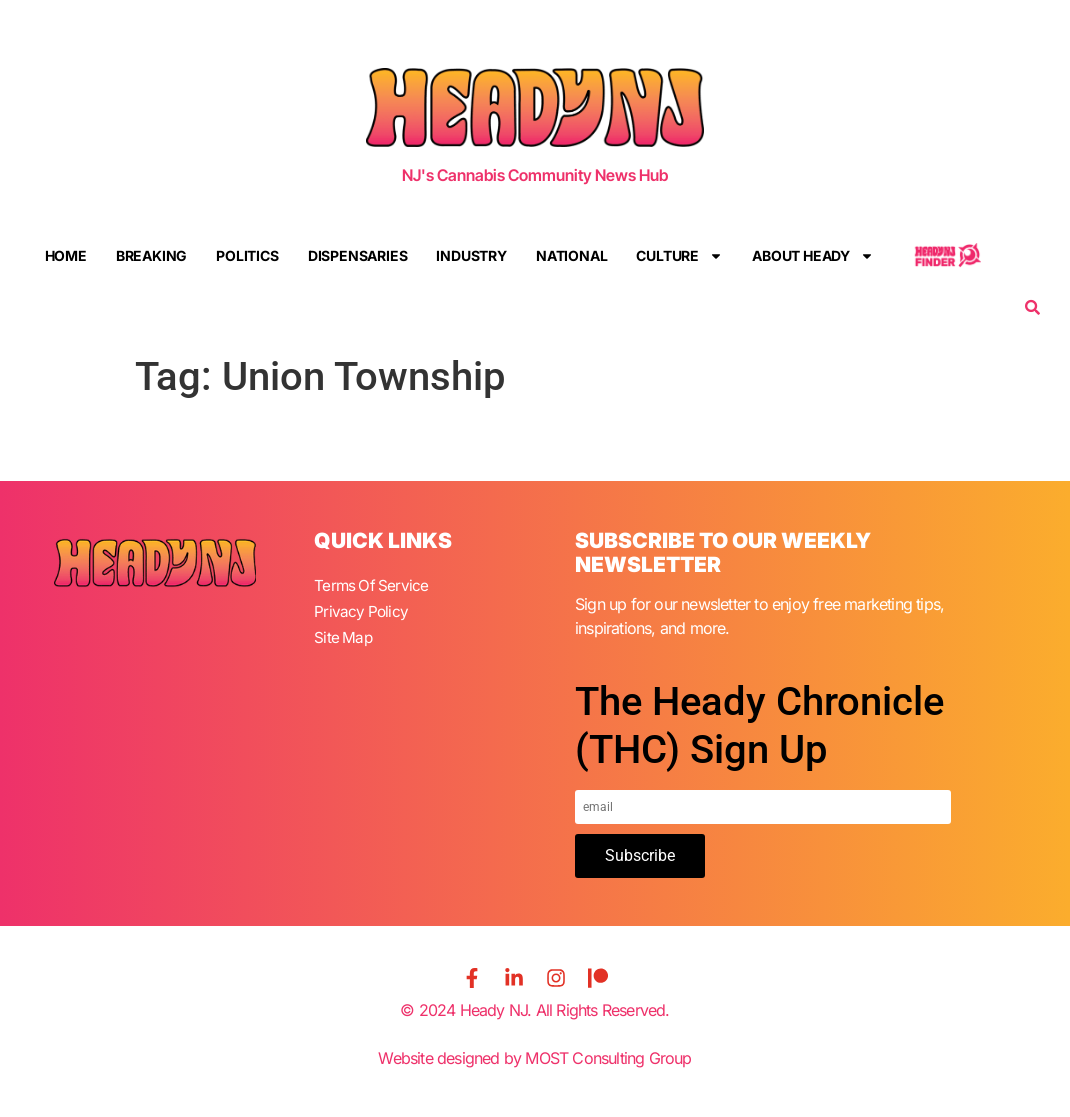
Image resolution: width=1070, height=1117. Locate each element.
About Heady (813, 256)
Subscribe (640, 855)
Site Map (344, 633)
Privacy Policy (362, 609)
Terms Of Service (372, 585)
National (571, 255)
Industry (471, 255)
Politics (247, 255)
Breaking (151, 255)
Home (66, 255)
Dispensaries (358, 255)
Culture (679, 256)
